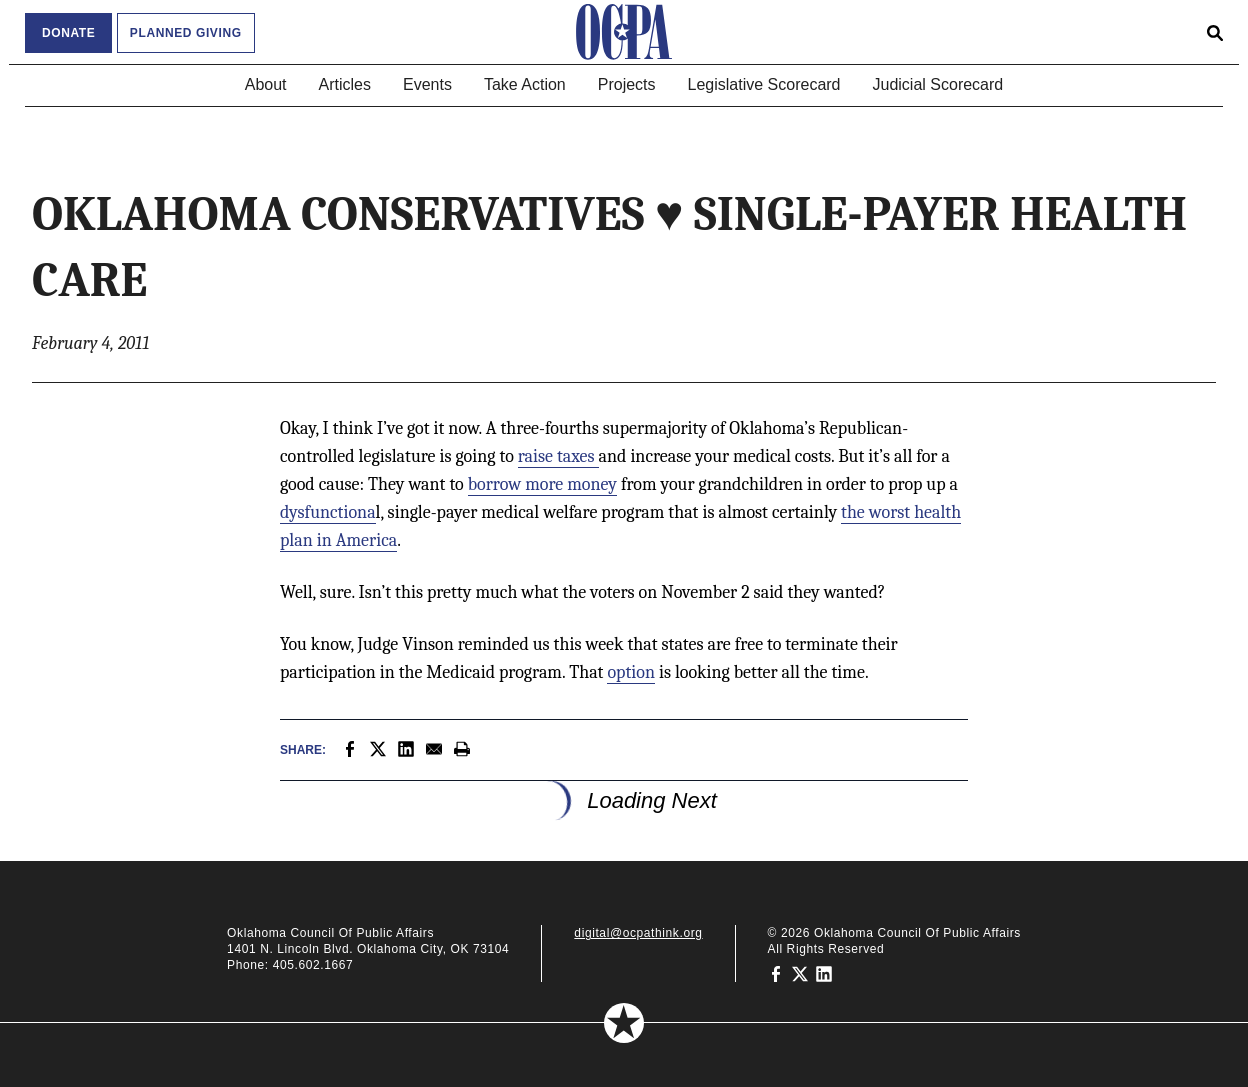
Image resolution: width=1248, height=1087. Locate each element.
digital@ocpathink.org (638, 933)
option (631, 672)
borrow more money (542, 484)
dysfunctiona (328, 512)
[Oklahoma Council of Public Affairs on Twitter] (800, 973)
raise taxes (558, 456)
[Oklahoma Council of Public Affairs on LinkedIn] (824, 973)
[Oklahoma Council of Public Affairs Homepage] (624, 32)
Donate (68, 33)
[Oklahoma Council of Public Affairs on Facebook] (776, 973)
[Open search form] (1215, 32)
